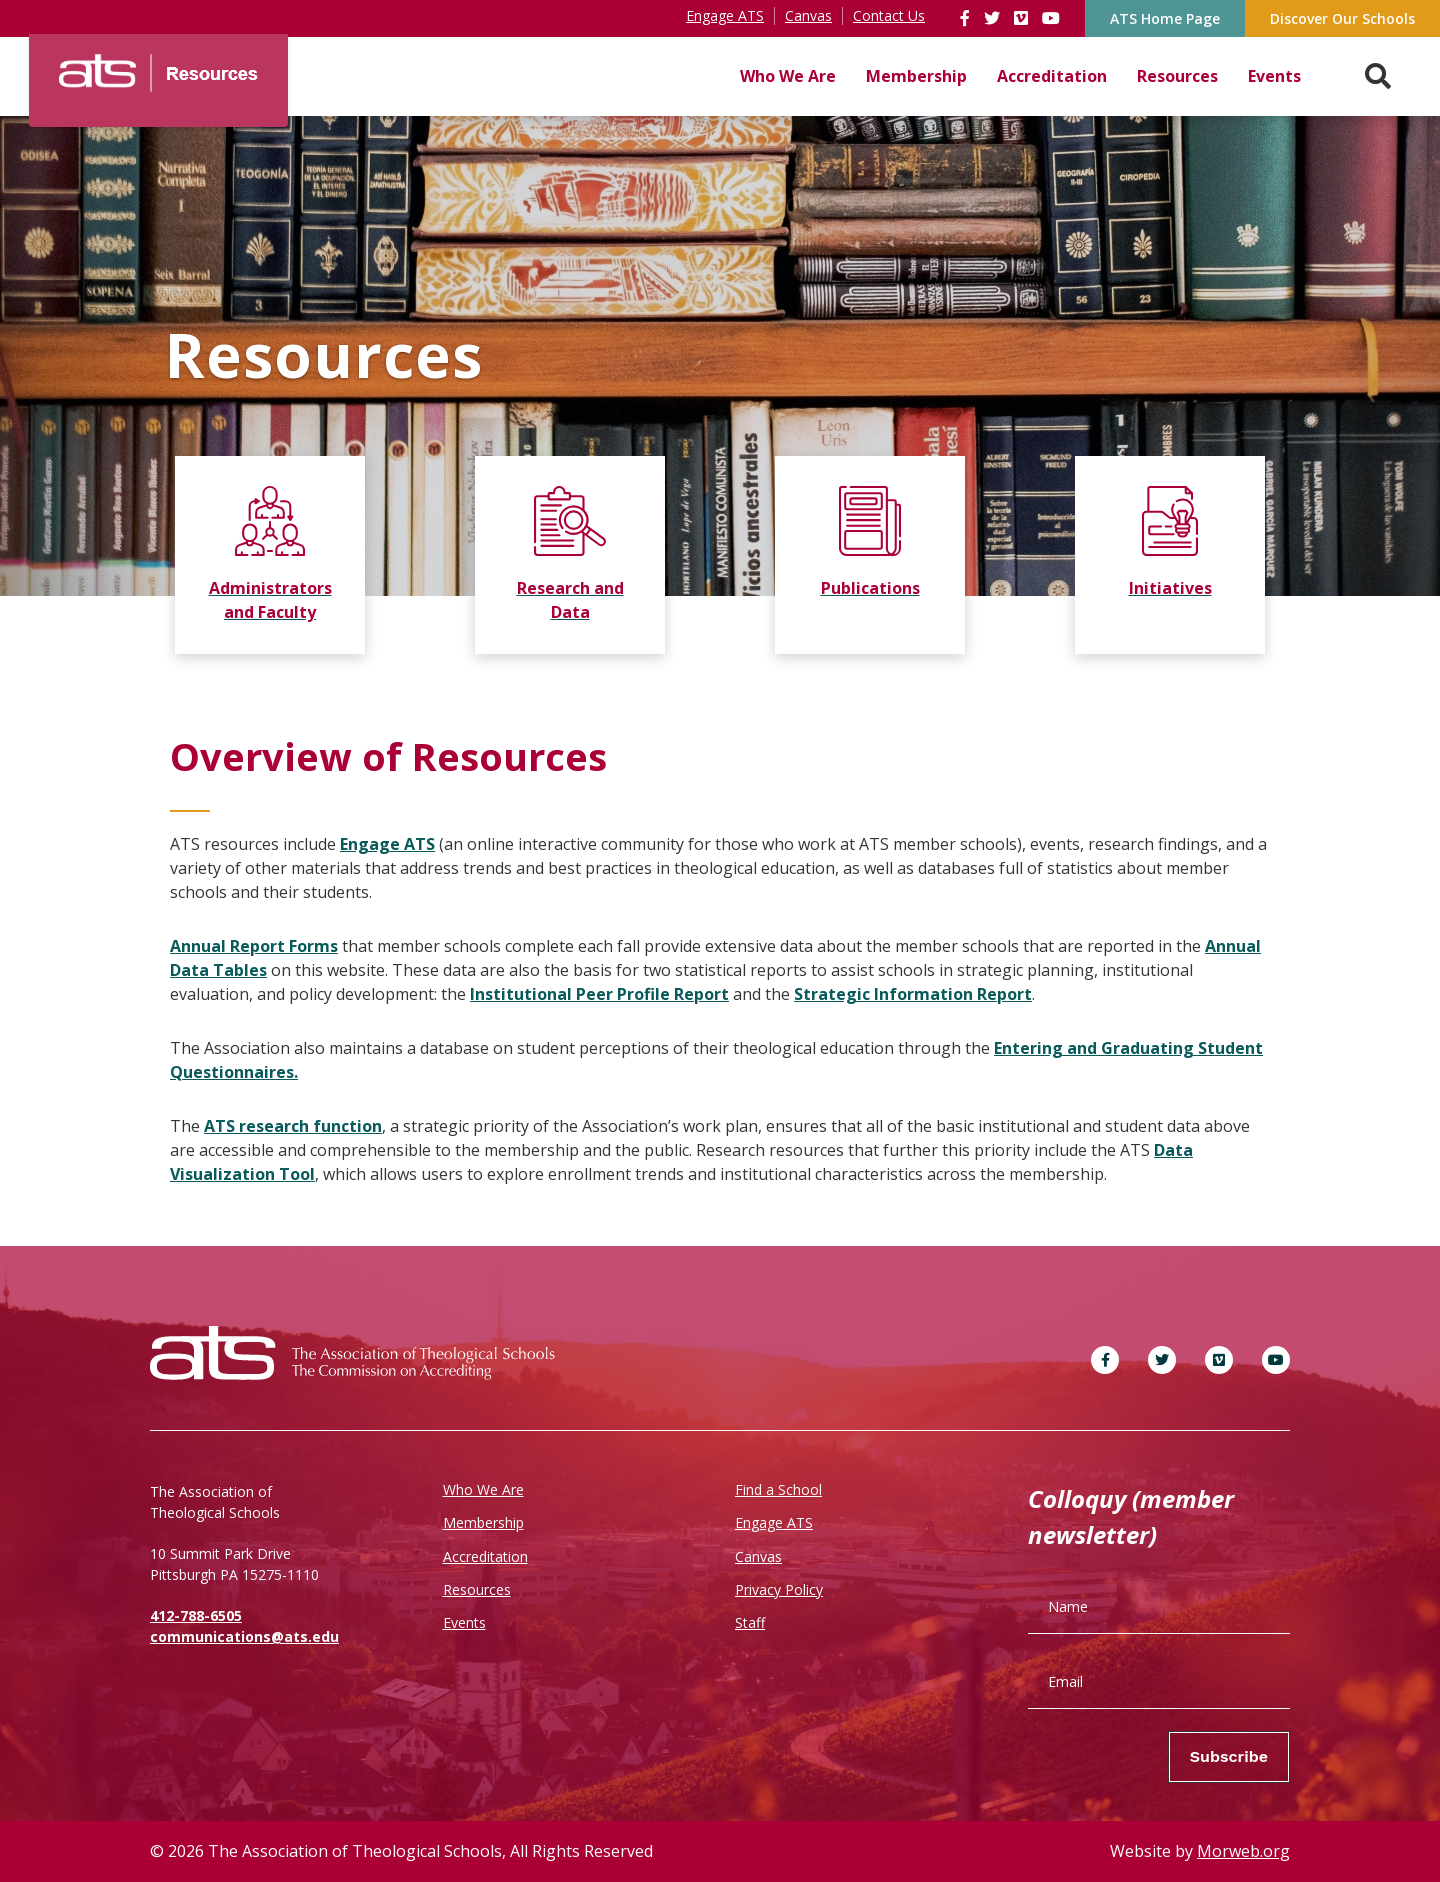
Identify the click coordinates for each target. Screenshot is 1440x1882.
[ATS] (158, 66)
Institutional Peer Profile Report (599, 994)
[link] (967, 18)
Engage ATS (387, 844)
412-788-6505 (196, 1615)
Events (1274, 76)
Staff (750, 1622)
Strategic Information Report (913, 994)
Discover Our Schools (1342, 18)
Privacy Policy (779, 1589)
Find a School (778, 1489)
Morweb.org (1243, 1851)
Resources (1177, 76)
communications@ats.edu (244, 1636)
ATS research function (293, 1126)
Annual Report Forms (254, 946)
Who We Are (788, 76)
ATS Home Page (1165, 18)
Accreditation (1052, 76)
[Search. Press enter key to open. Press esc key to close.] (1378, 76)
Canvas (758, 1556)
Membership (916, 76)
